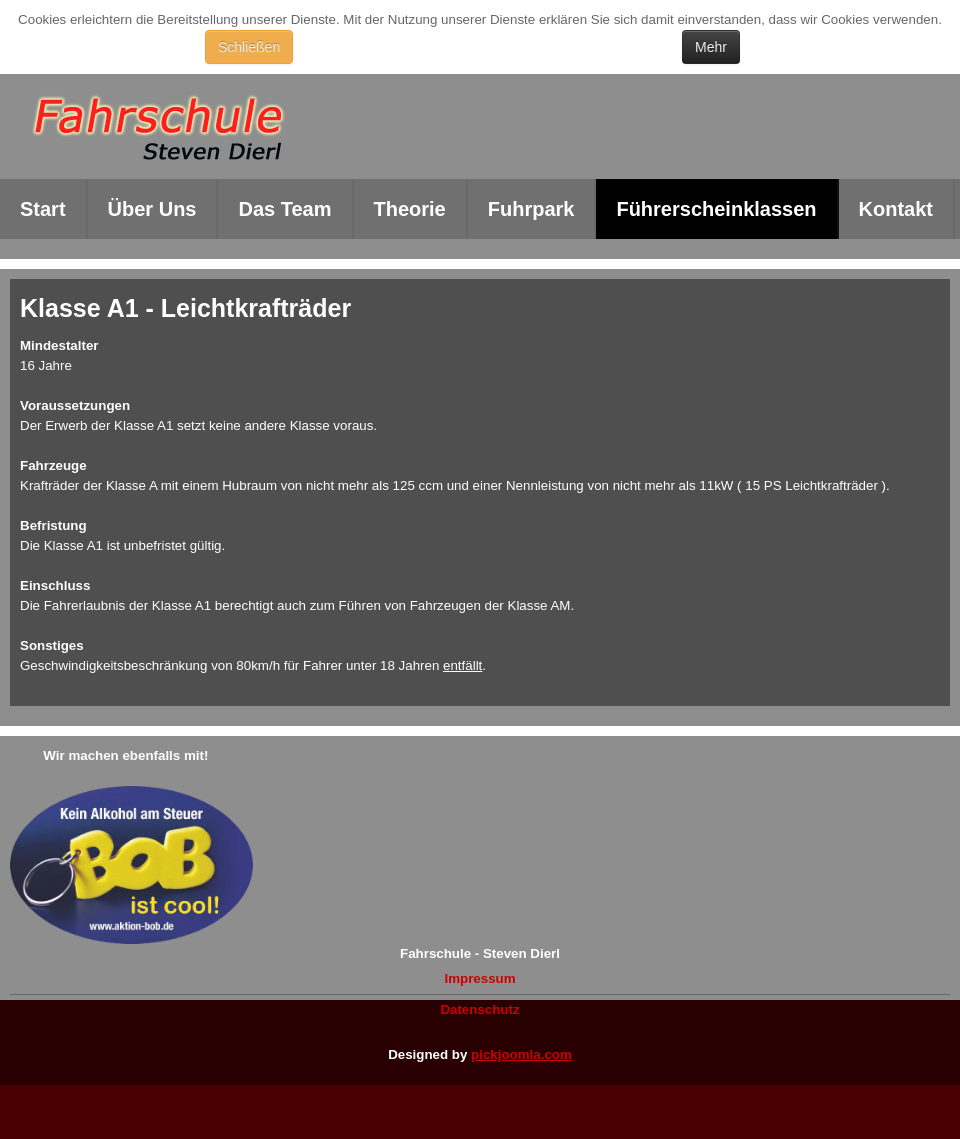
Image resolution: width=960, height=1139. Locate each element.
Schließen (249, 47)
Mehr (711, 47)
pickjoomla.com (521, 1054)
